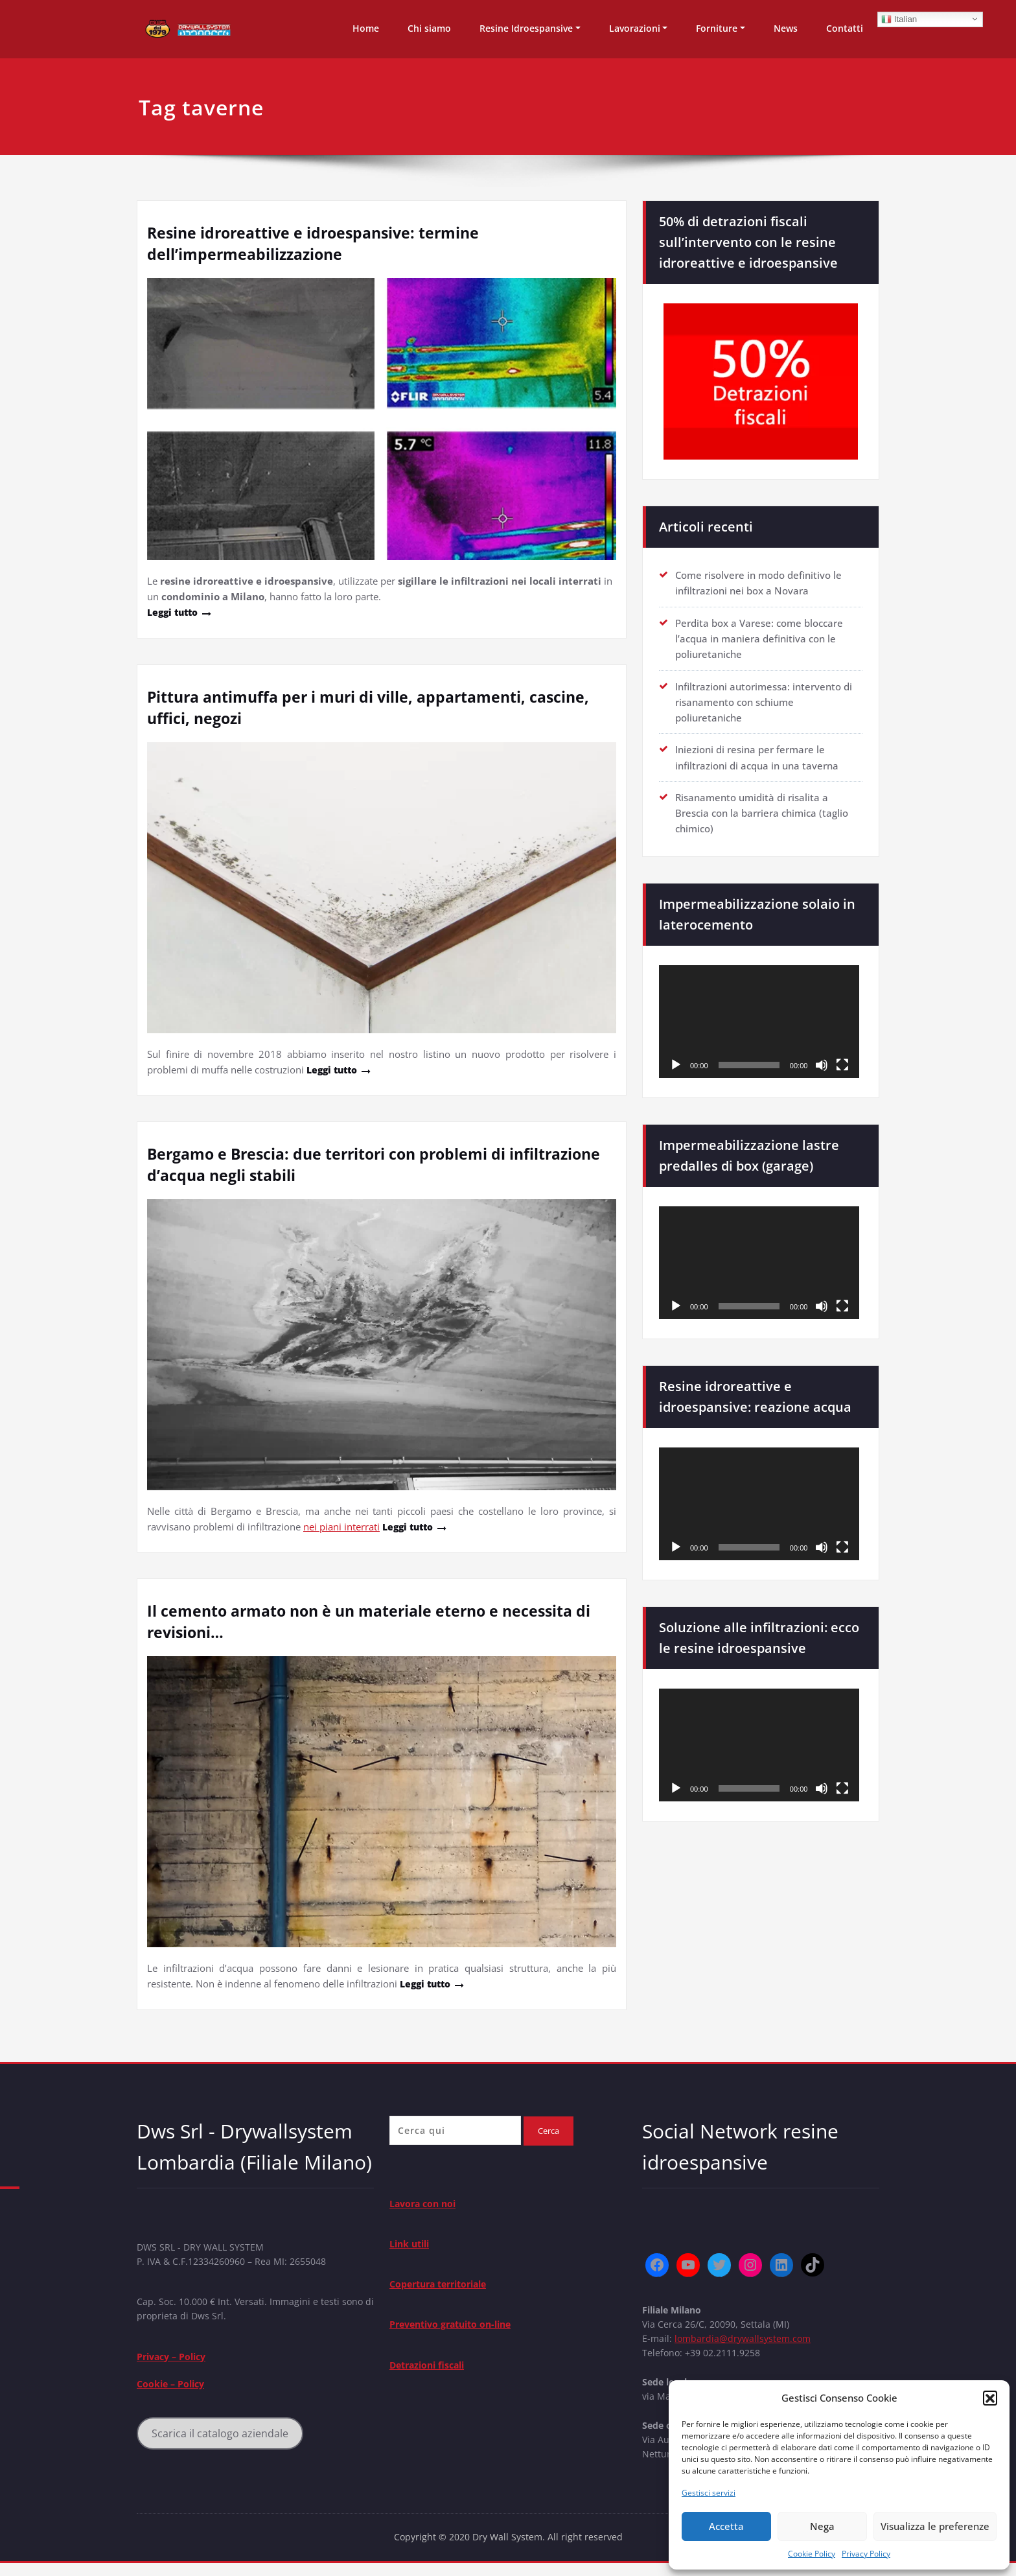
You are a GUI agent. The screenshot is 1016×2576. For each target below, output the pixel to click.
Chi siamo (429, 28)
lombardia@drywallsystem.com (745, 2341)
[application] (759, 1019)
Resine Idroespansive (526, 28)
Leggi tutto (175, 611)
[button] (990, 2397)
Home (365, 28)
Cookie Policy (811, 2553)
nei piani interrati (341, 1525)
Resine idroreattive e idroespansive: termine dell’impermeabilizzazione (319, 243)
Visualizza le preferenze (935, 2526)
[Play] (675, 1062)
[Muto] (821, 1062)
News (786, 28)
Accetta (726, 2526)
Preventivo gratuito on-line (456, 2328)
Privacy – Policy (175, 2361)
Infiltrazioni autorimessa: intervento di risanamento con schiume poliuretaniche (763, 701)
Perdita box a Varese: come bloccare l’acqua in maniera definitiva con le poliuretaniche (759, 638)
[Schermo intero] (842, 1062)
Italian (899, 19)
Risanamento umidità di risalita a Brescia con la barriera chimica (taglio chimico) (761, 811)
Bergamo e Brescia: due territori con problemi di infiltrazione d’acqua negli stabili (332, 1163)
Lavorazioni (634, 28)
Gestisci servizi (708, 2492)
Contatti (844, 28)
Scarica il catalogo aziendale (221, 2440)
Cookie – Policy (173, 2389)
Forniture (716, 28)
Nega (822, 2526)
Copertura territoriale (443, 2286)
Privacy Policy (866, 2553)
